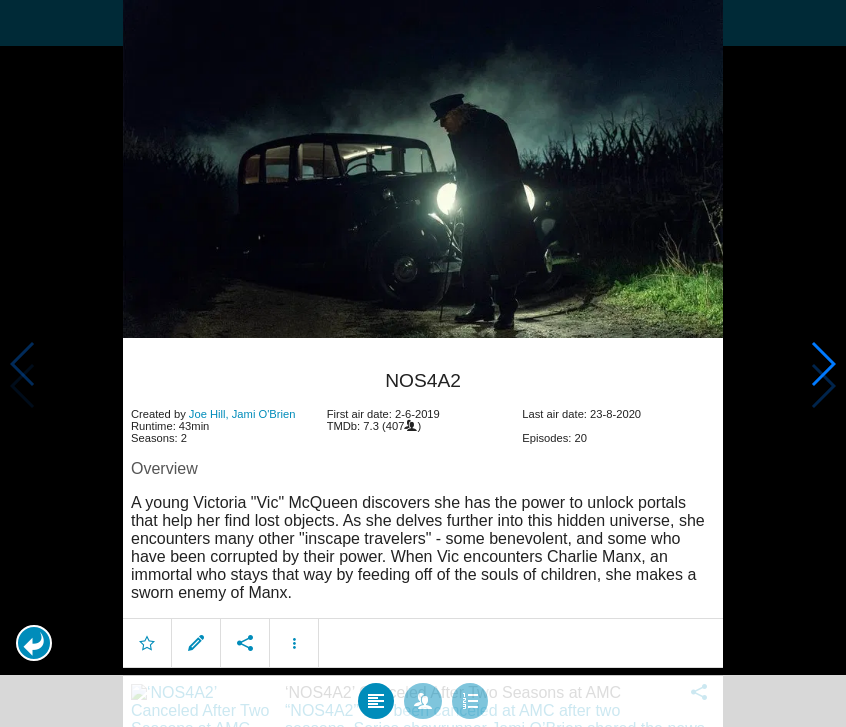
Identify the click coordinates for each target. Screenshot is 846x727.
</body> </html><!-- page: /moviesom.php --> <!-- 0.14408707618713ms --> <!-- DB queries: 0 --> (423, 363)
